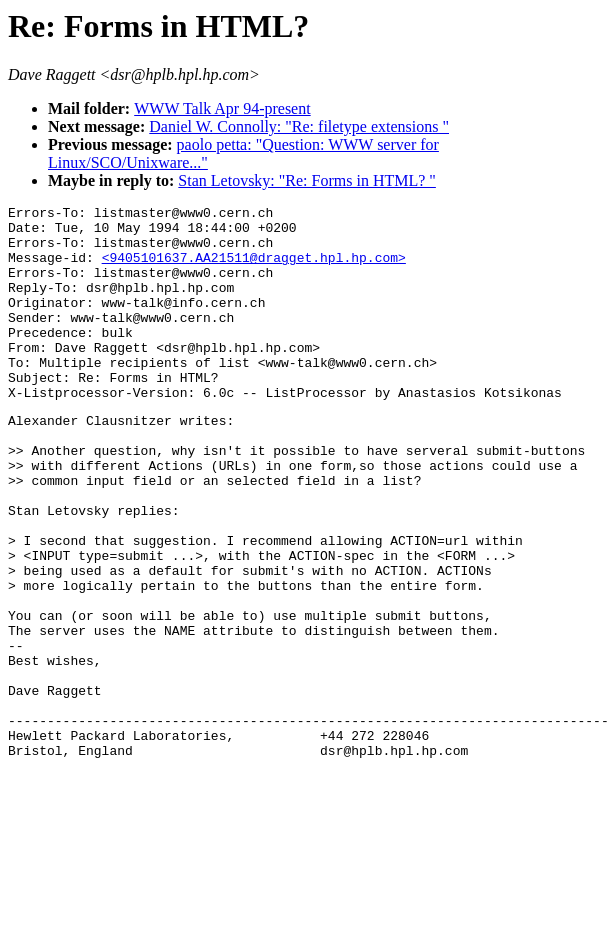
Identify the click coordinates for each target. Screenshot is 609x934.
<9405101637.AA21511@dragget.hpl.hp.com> (254, 269)
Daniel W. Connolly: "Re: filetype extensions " (299, 126)
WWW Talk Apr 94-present (222, 108)
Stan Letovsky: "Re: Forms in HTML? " (307, 180)
